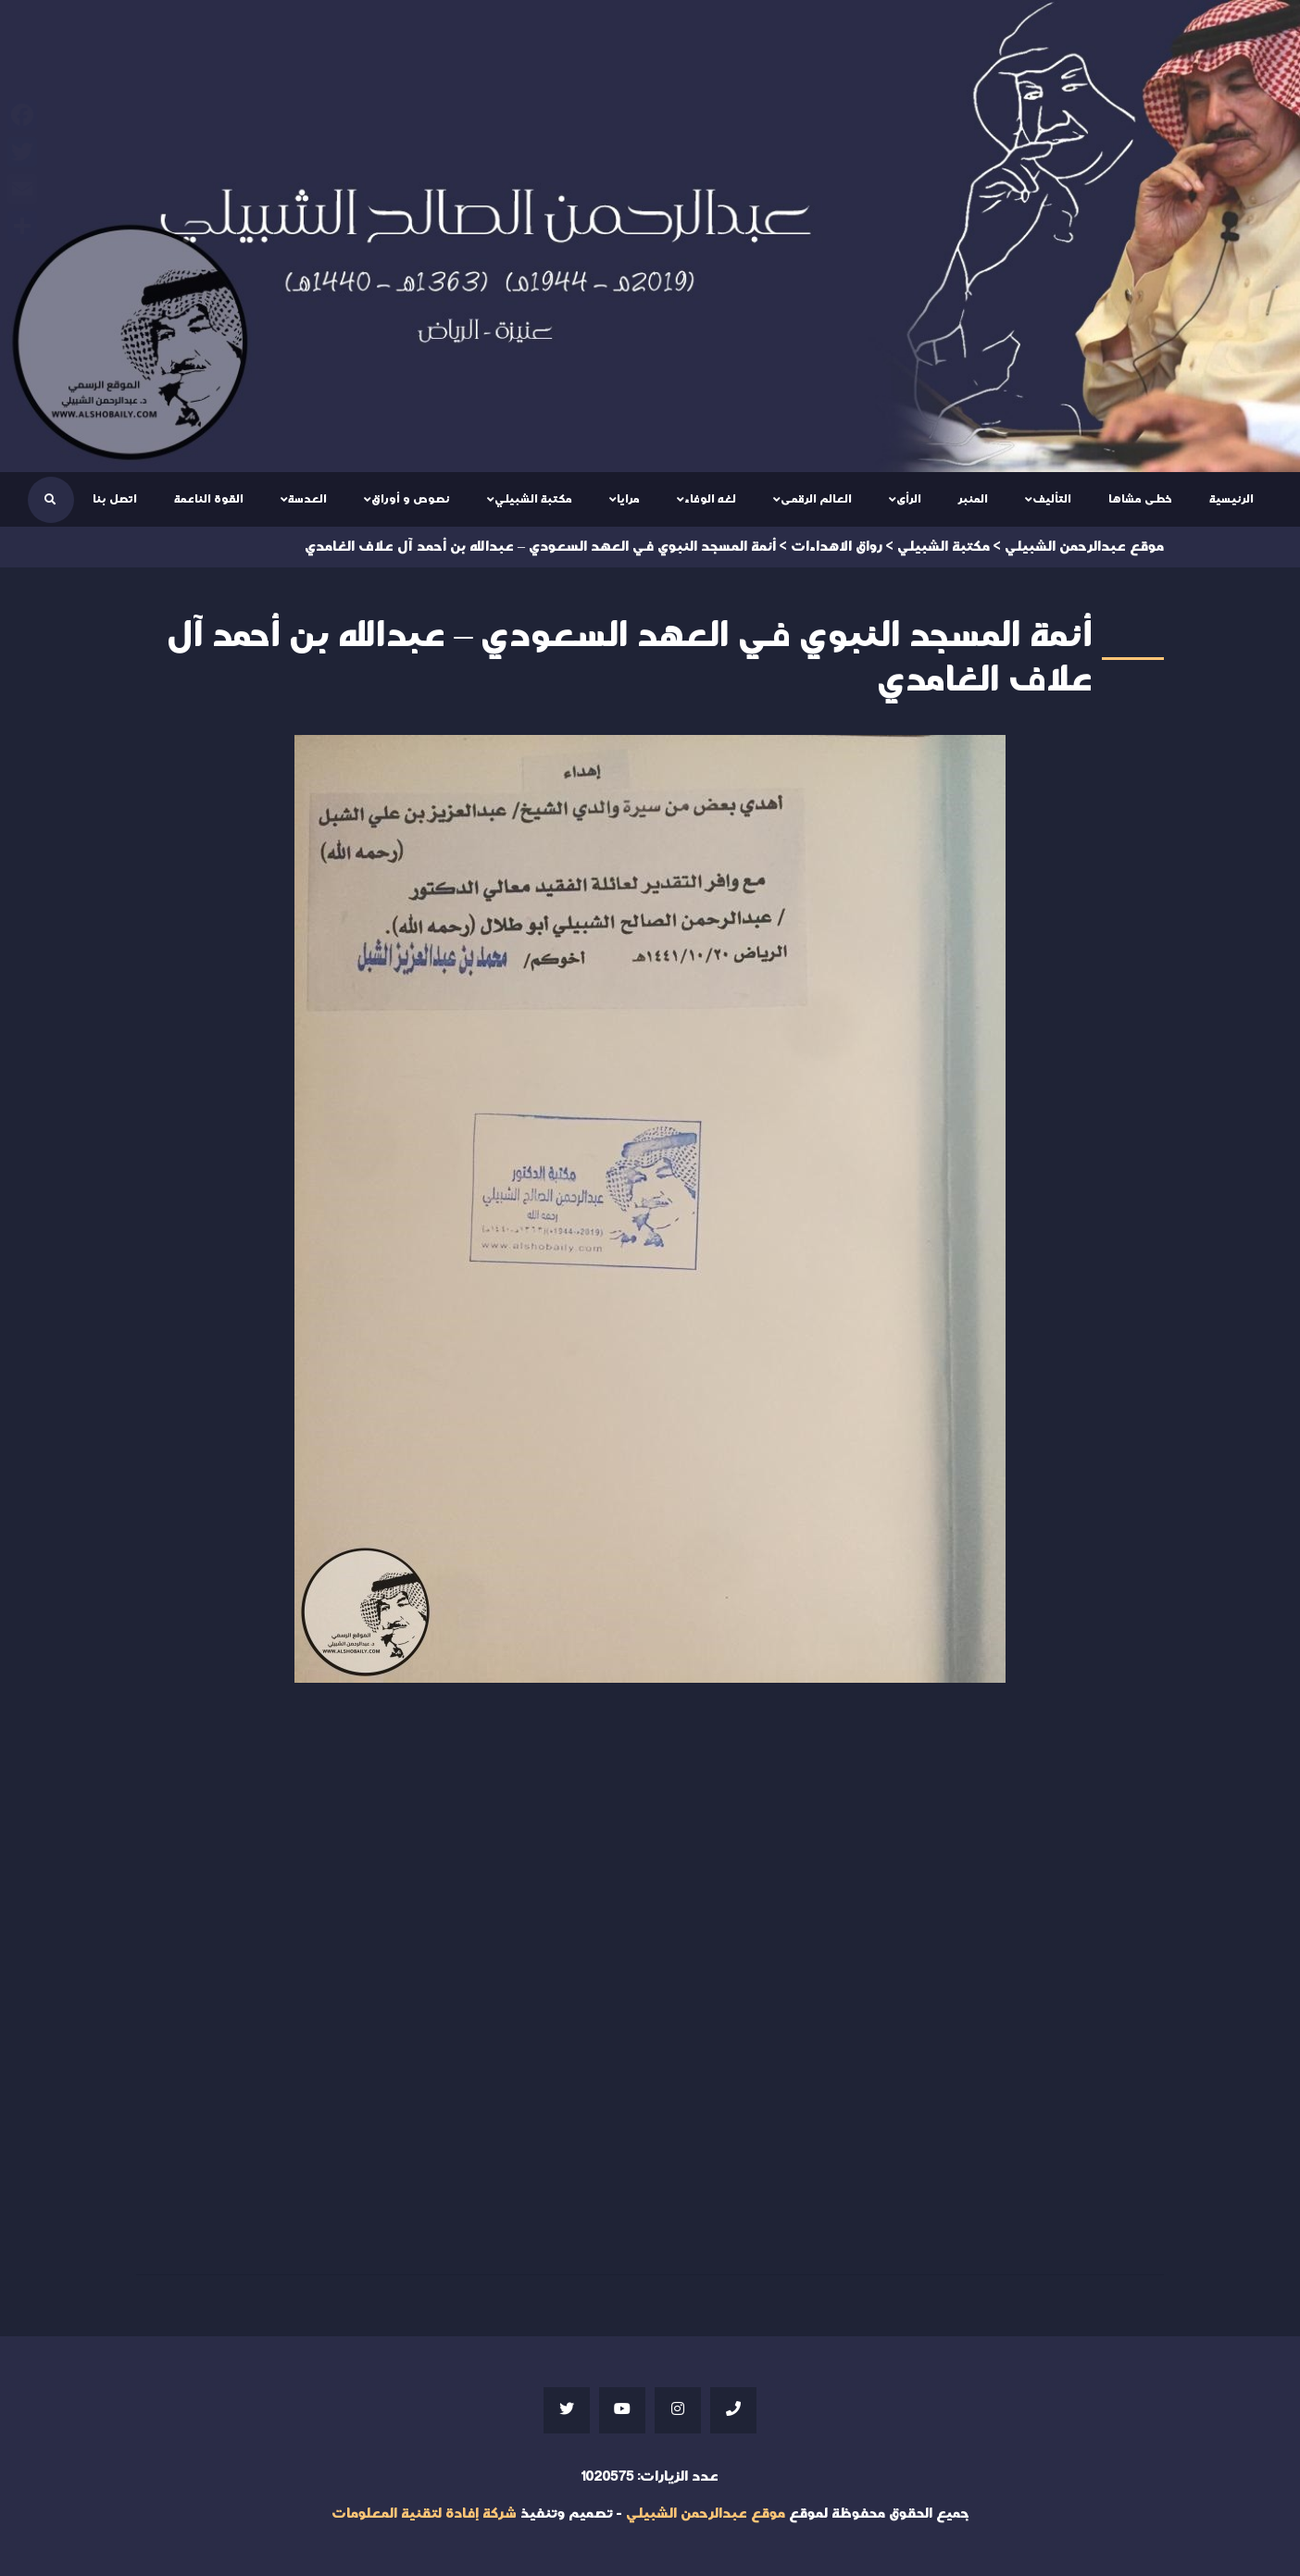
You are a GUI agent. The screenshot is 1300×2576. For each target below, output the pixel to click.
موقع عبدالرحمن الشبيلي (705, 2513)
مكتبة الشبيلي (533, 498)
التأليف (1051, 498)
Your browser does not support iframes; (650, 1974)
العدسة (307, 498)
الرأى (908, 498)
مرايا (628, 498)
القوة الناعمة (209, 498)
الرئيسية (1231, 498)
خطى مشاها (1140, 498)
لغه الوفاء (710, 498)
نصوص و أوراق (410, 498)
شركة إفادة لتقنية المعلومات (424, 2513)
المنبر (973, 498)
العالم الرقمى (816, 498)
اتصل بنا (115, 498)
